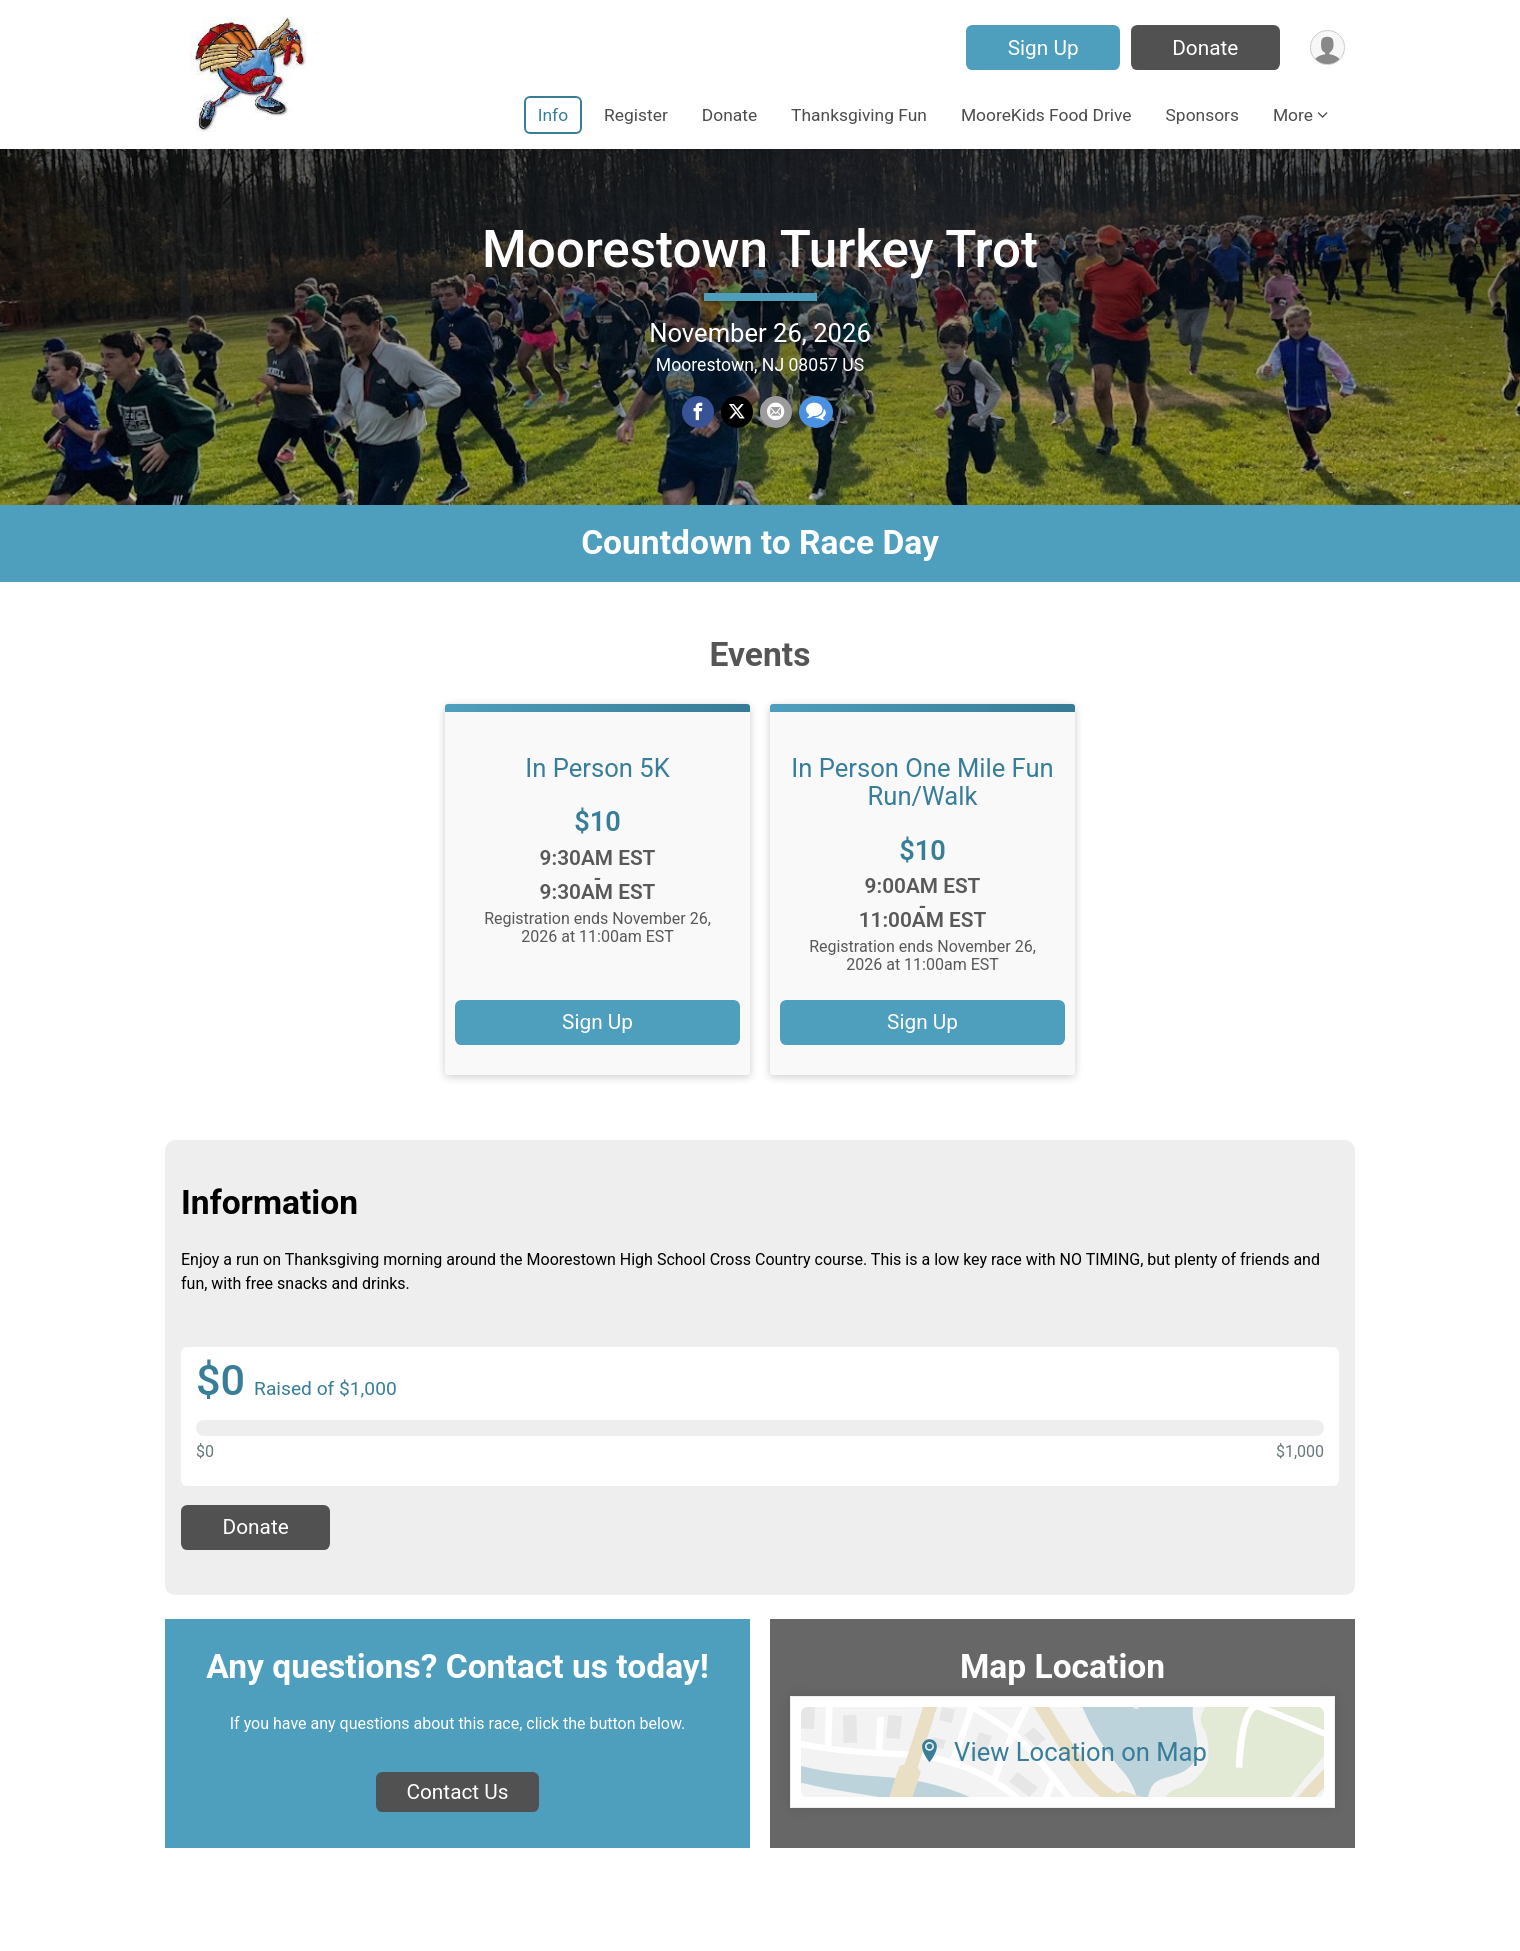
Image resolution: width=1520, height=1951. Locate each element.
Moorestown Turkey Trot (760, 261)
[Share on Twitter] (737, 425)
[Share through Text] (814, 425)
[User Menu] (1326, 47)
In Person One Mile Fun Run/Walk (922, 805)
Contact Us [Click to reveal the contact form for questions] (457, 1816)
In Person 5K (597, 791)
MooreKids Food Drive (1046, 115)
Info (553, 115)
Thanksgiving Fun (859, 115)
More (1293, 115)
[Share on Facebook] (699, 425)
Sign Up (1040, 48)
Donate (1203, 48)
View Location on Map (1062, 1775)
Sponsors (1202, 115)
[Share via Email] (775, 425)
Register (636, 115)
